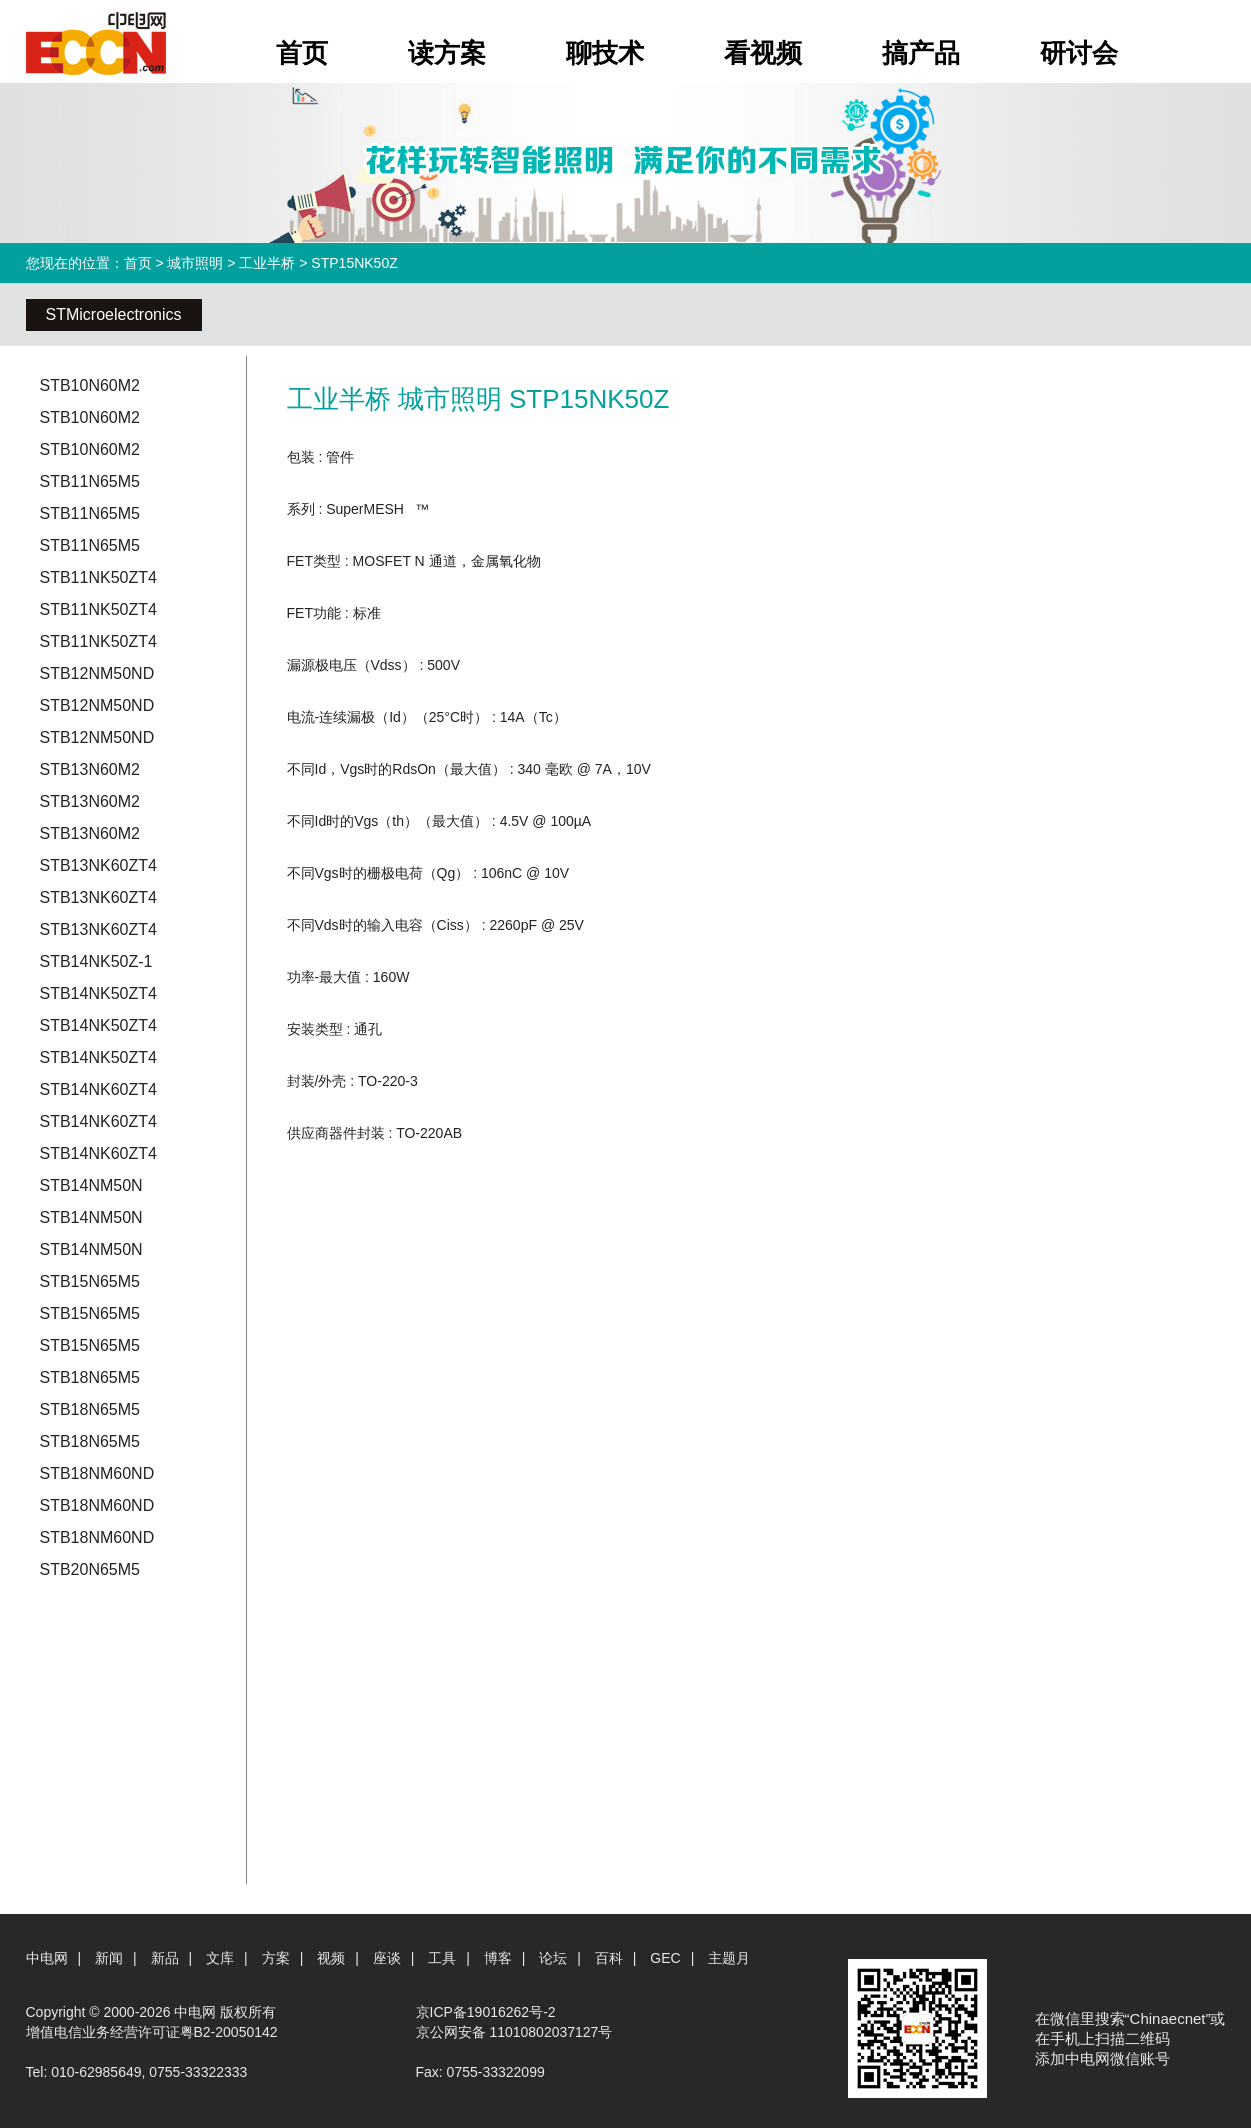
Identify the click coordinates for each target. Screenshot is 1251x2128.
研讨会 (1079, 53)
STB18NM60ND (97, 1473)
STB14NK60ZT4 (98, 1089)
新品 (165, 1958)
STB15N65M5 (90, 1281)
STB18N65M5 (90, 1377)
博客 (498, 1958)
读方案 (447, 53)
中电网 (47, 1958)
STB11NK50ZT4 (98, 577)
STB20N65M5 (90, 1569)
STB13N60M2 (90, 769)
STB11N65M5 (90, 481)
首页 (302, 53)
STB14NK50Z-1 (96, 961)
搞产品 (921, 53)
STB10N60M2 (90, 385)
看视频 (763, 53)
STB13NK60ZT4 (98, 865)
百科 (609, 1958)
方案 (276, 1958)
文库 (220, 1958)
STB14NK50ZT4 (98, 993)
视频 (331, 1958)
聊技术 (605, 53)
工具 (442, 1958)
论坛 (553, 1958)
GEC (665, 1958)
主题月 (729, 1958)
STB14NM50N (91, 1185)
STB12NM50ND (97, 673)
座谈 (387, 1958)
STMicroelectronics (114, 314)
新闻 (109, 1958)
